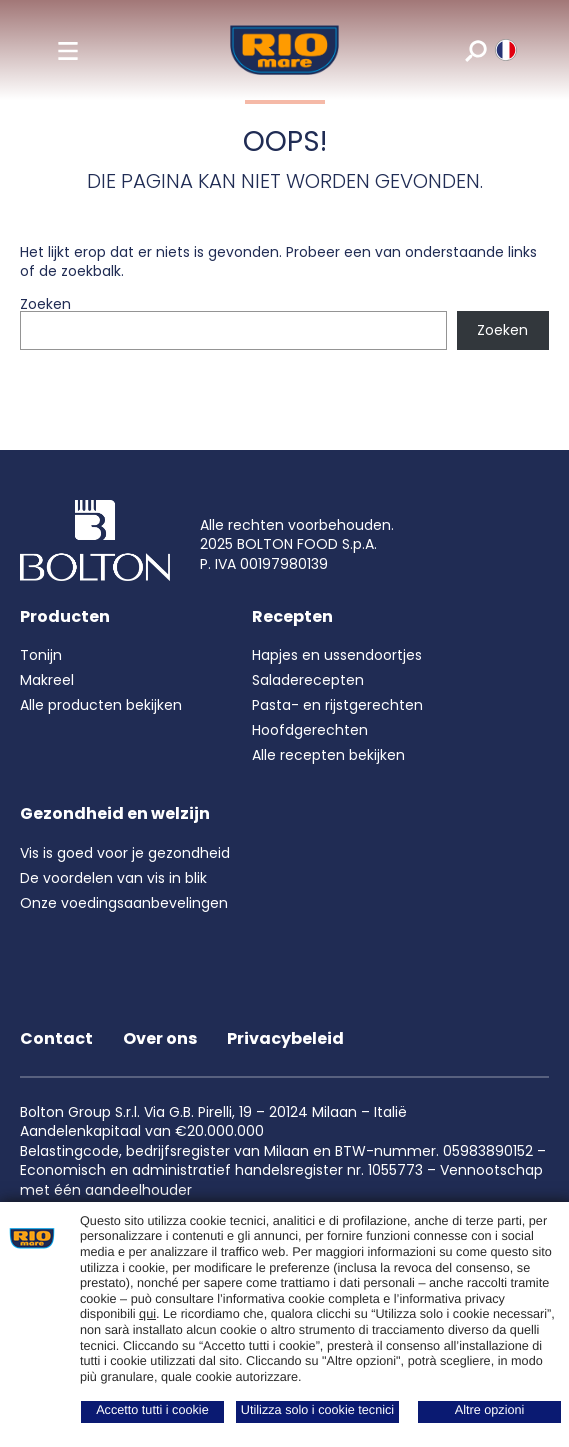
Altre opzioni (490, 1410)
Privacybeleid (285, 1038)
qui (147, 1314)
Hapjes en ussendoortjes (337, 655)
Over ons (160, 1038)
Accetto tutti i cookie (152, 1410)
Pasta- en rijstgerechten (337, 705)
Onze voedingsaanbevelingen (124, 903)
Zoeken (45, 304)
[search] (474, 50)
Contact (56, 1038)
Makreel (47, 680)
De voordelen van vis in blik (113, 878)
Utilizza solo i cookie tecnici (317, 1410)
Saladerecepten (308, 680)
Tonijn (41, 655)
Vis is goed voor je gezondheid (125, 853)
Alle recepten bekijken (328, 755)
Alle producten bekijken (101, 705)
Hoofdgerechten (310, 730)
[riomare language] (504, 50)
